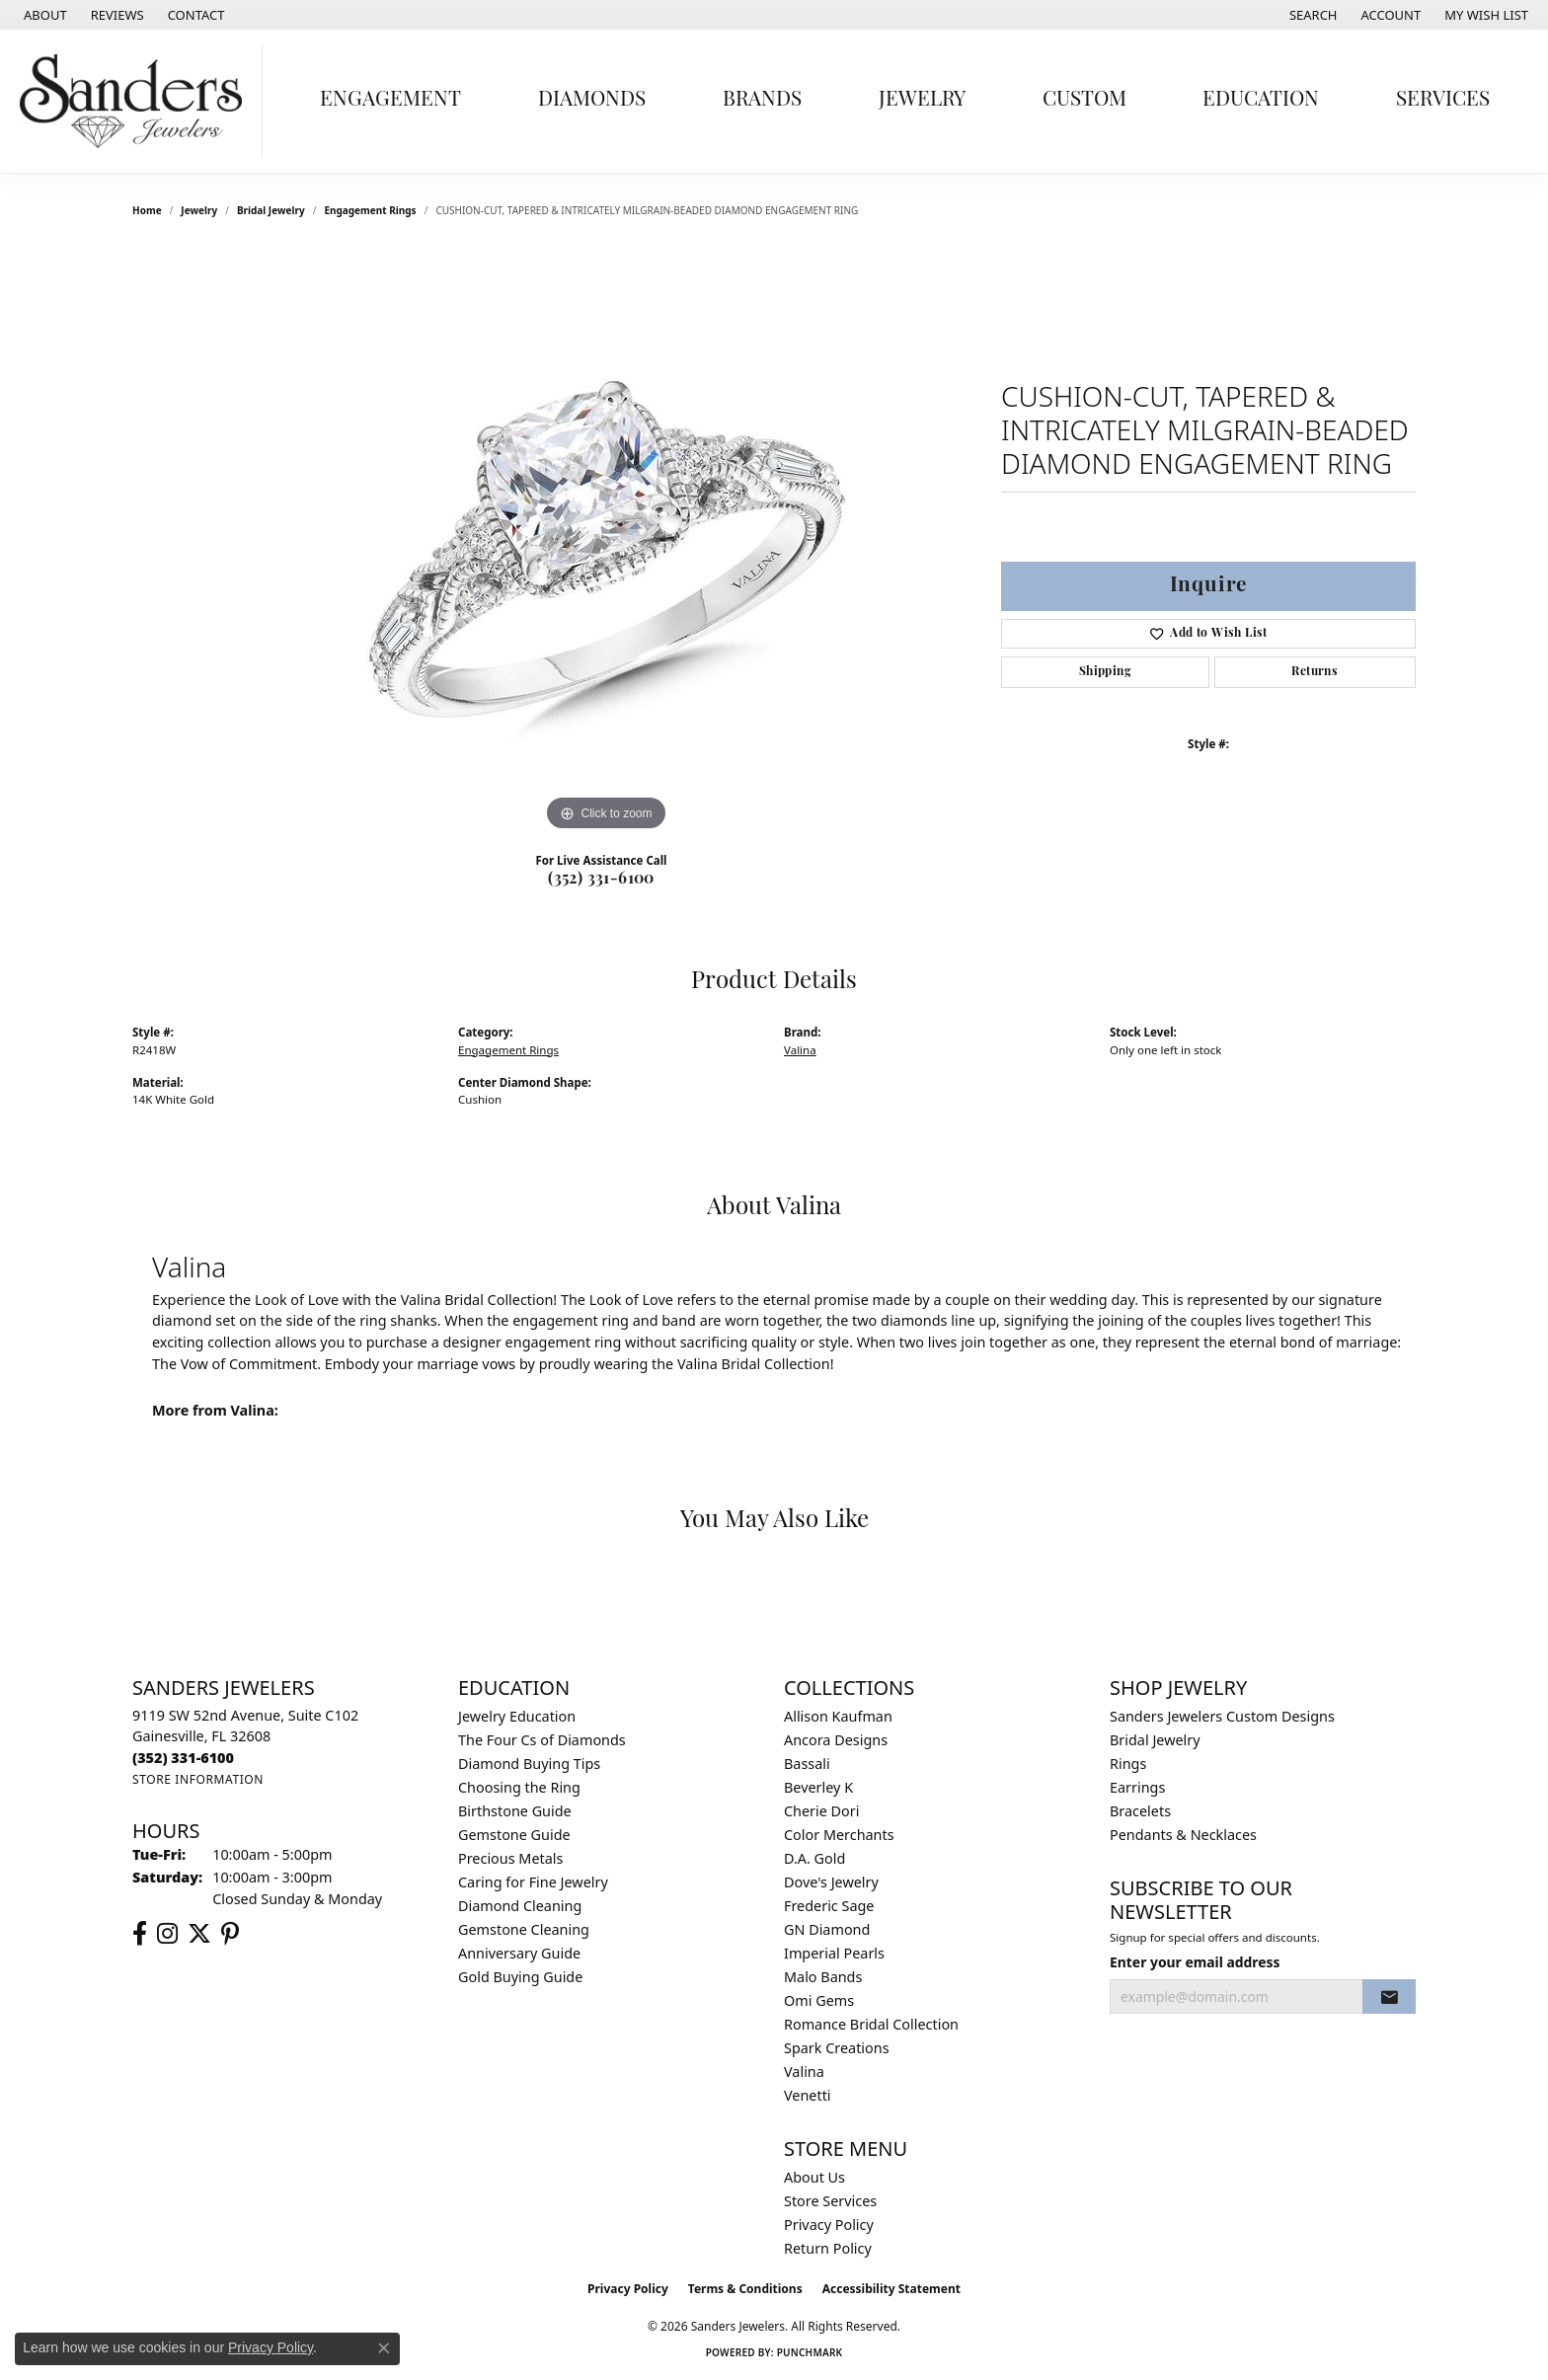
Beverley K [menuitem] (818, 1787)
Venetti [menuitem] (807, 2095)
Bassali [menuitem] (807, 1763)
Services (1443, 100)
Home (147, 210)
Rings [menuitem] (1128, 1763)
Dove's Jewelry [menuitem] (831, 1882)
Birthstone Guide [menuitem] (515, 1811)
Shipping (1105, 672)
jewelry (199, 210)
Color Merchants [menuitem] (839, 1834)
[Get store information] (198, 1779)
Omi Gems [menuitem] (819, 2000)
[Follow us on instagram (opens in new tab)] (167, 1934)
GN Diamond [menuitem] (827, 1929)
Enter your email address (1195, 1962)
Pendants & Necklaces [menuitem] (1183, 1834)
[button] (1311, 15)
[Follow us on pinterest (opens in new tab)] (230, 1934)
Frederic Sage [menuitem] (829, 1905)
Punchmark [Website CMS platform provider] (810, 2352)
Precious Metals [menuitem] (510, 1858)
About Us (814, 2177)
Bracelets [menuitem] (1140, 1811)
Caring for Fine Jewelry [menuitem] (533, 1882)
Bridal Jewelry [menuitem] (1155, 1739)
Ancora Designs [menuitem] (836, 1739)
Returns (1314, 672)
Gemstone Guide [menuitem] (514, 1834)
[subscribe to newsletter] (1389, 1997)
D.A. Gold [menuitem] (814, 1858)
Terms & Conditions (745, 2288)
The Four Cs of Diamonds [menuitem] (542, 1739)
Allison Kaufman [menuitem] (838, 1716)
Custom (1084, 100)
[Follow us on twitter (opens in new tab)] (199, 1934)
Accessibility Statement (891, 2288)
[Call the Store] (183, 1757)
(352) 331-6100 (601, 879)
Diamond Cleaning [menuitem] (519, 1905)
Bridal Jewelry (271, 210)
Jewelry (922, 100)
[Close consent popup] (384, 2348)
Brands (762, 100)
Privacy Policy (829, 2224)
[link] (43, 15)
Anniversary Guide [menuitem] (519, 1953)
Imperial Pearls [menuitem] (834, 1953)
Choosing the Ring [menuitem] (519, 1787)
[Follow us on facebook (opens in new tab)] (139, 1934)
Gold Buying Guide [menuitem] (520, 1976)
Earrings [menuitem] (1137, 1787)
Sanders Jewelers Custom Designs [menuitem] (1222, 1716)
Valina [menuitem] (804, 2071)
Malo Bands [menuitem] (823, 1976)
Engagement (390, 100)
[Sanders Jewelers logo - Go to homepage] (136, 101)
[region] (606, 540)
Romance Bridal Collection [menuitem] (871, 2024)
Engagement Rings (370, 210)
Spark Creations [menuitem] (837, 2047)
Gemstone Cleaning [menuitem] (523, 1929)
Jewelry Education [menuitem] (517, 1716)
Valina (800, 1049)
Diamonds (592, 100)
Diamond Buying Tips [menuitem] (529, 1763)
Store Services (830, 2200)
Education (1260, 100)
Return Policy (828, 2248)
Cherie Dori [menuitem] (822, 1811)
